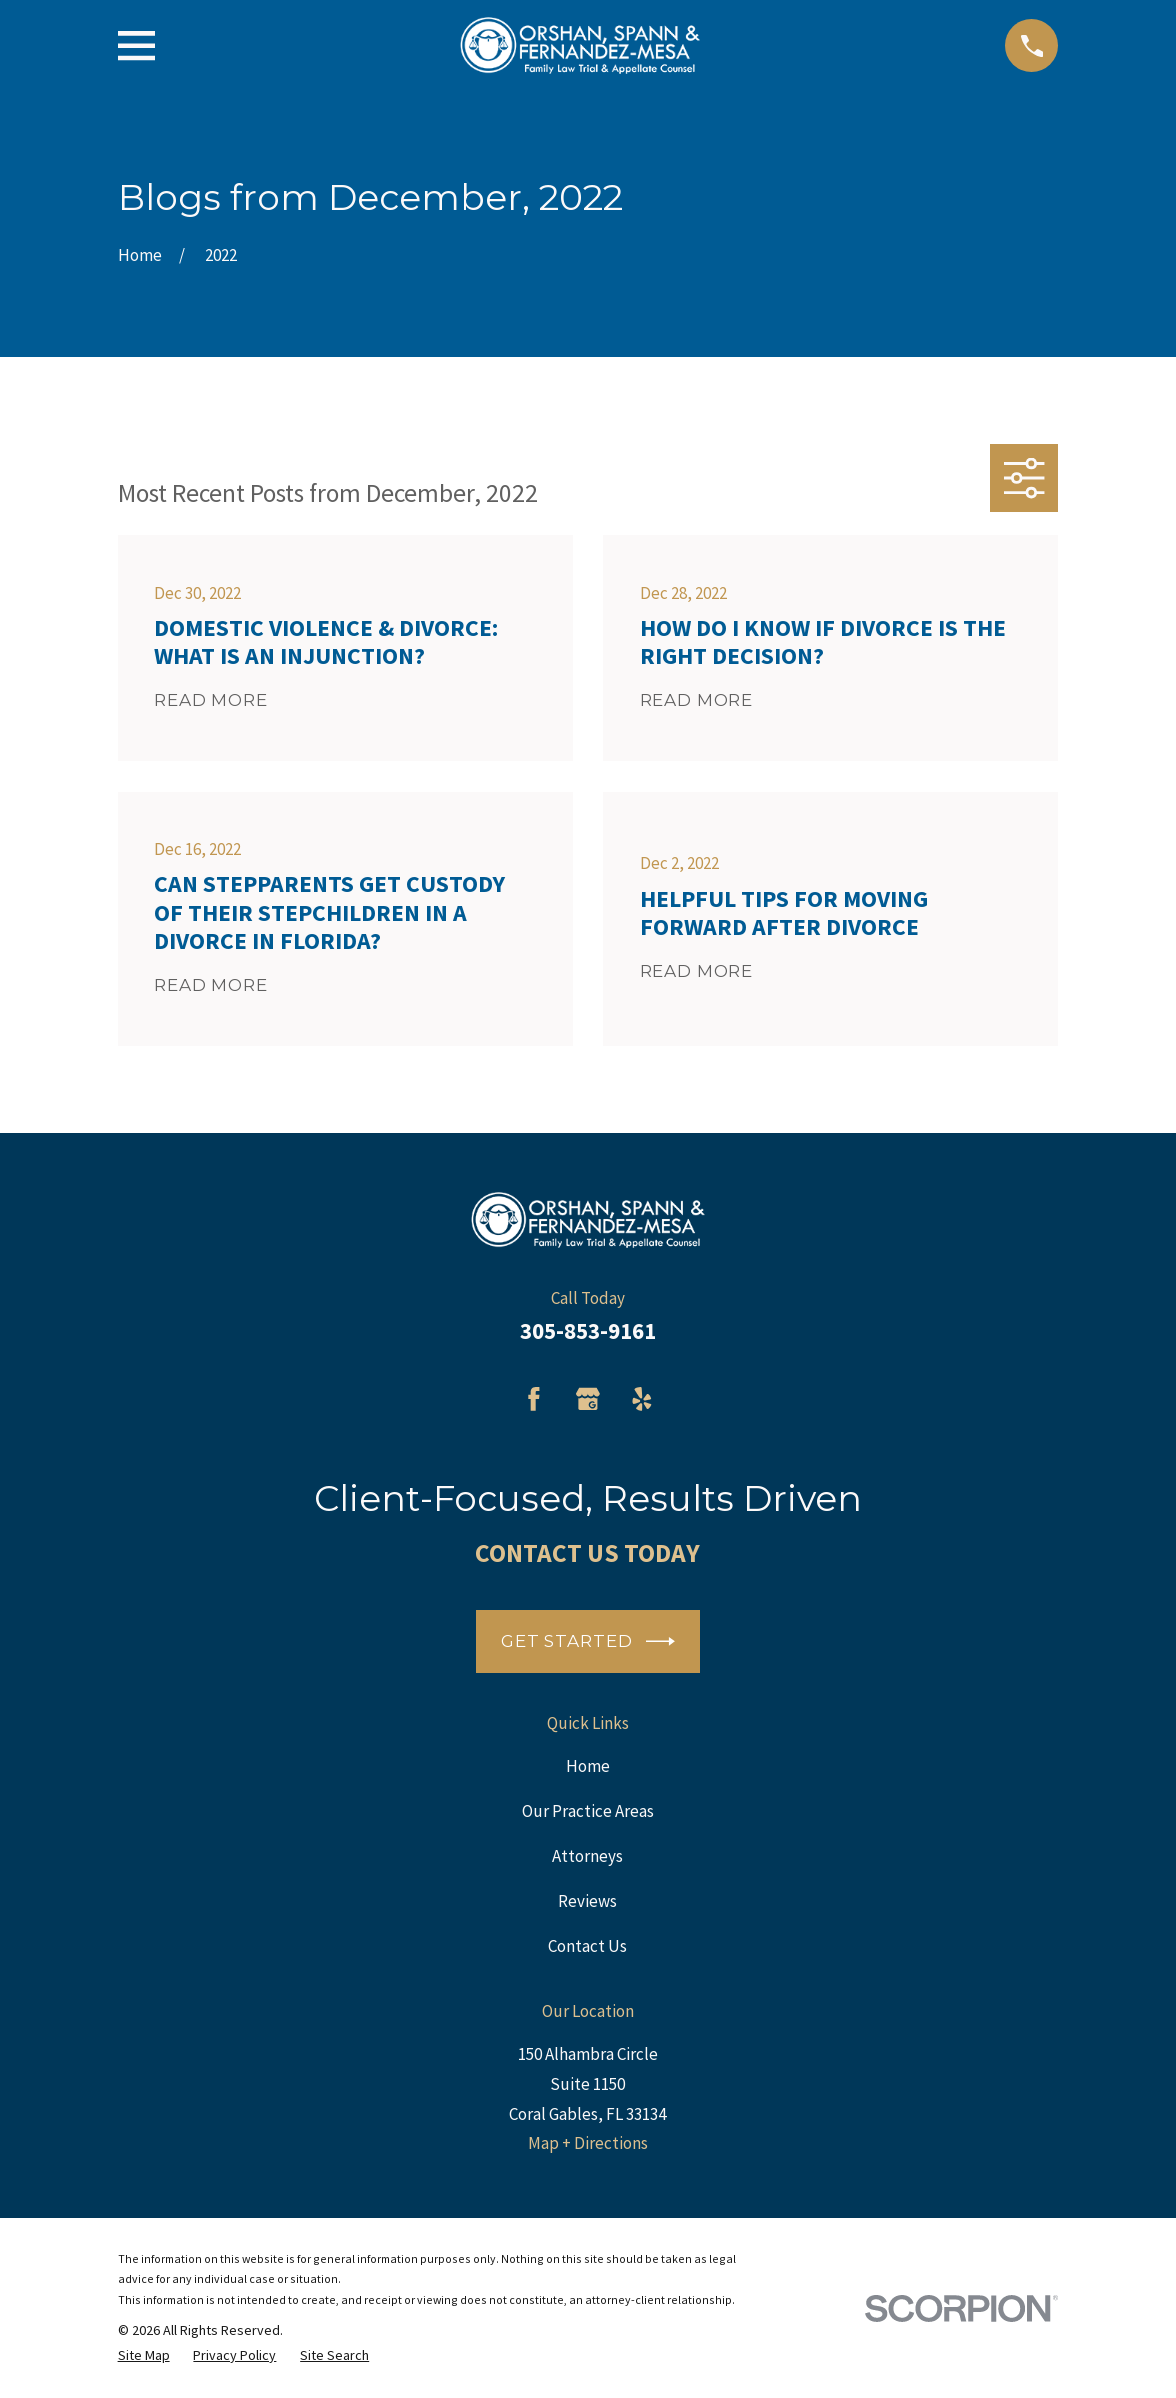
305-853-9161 (588, 1331)
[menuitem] (144, 2355)
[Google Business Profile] (588, 1399)
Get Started (588, 1641)
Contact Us (587, 1946)
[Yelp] (642, 1399)
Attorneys (587, 1856)
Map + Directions (588, 2143)
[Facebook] (534, 1399)
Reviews (587, 1901)
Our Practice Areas (588, 1811)
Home (588, 1766)
